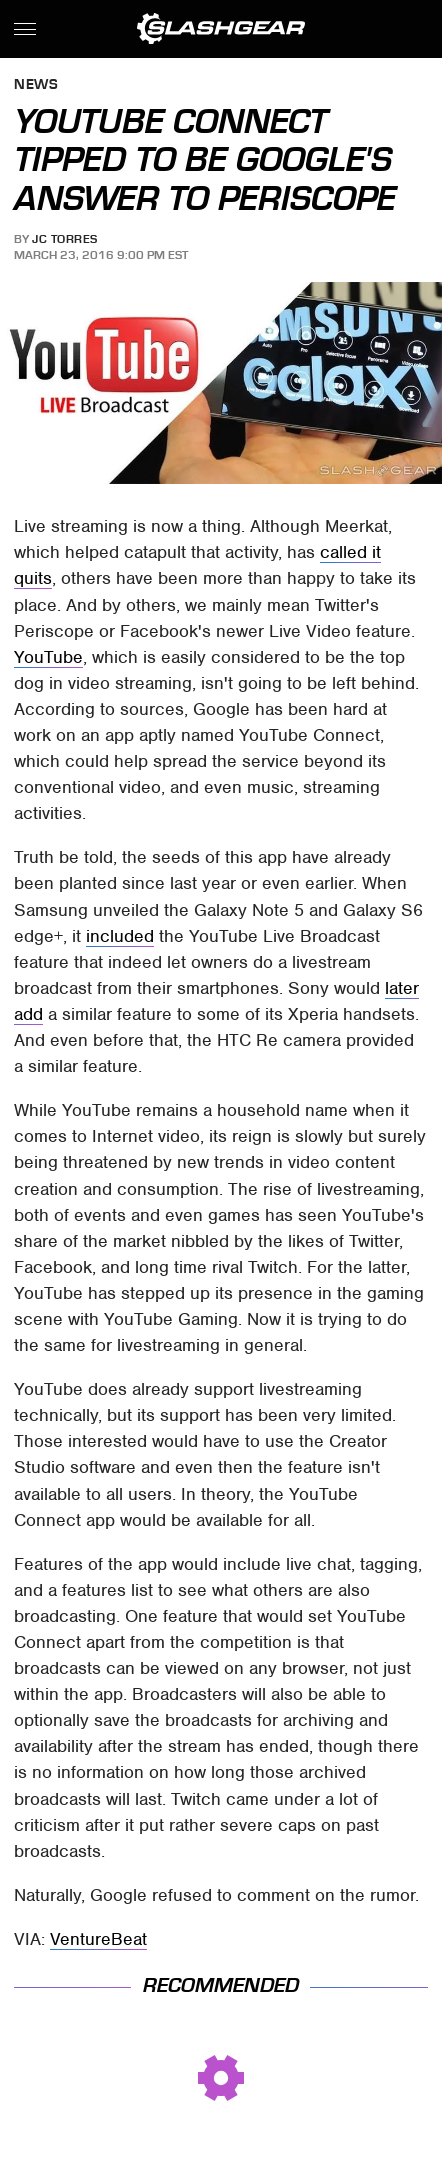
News (36, 85)
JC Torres (65, 239)
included (120, 936)
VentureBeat (98, 1939)
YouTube (48, 657)
